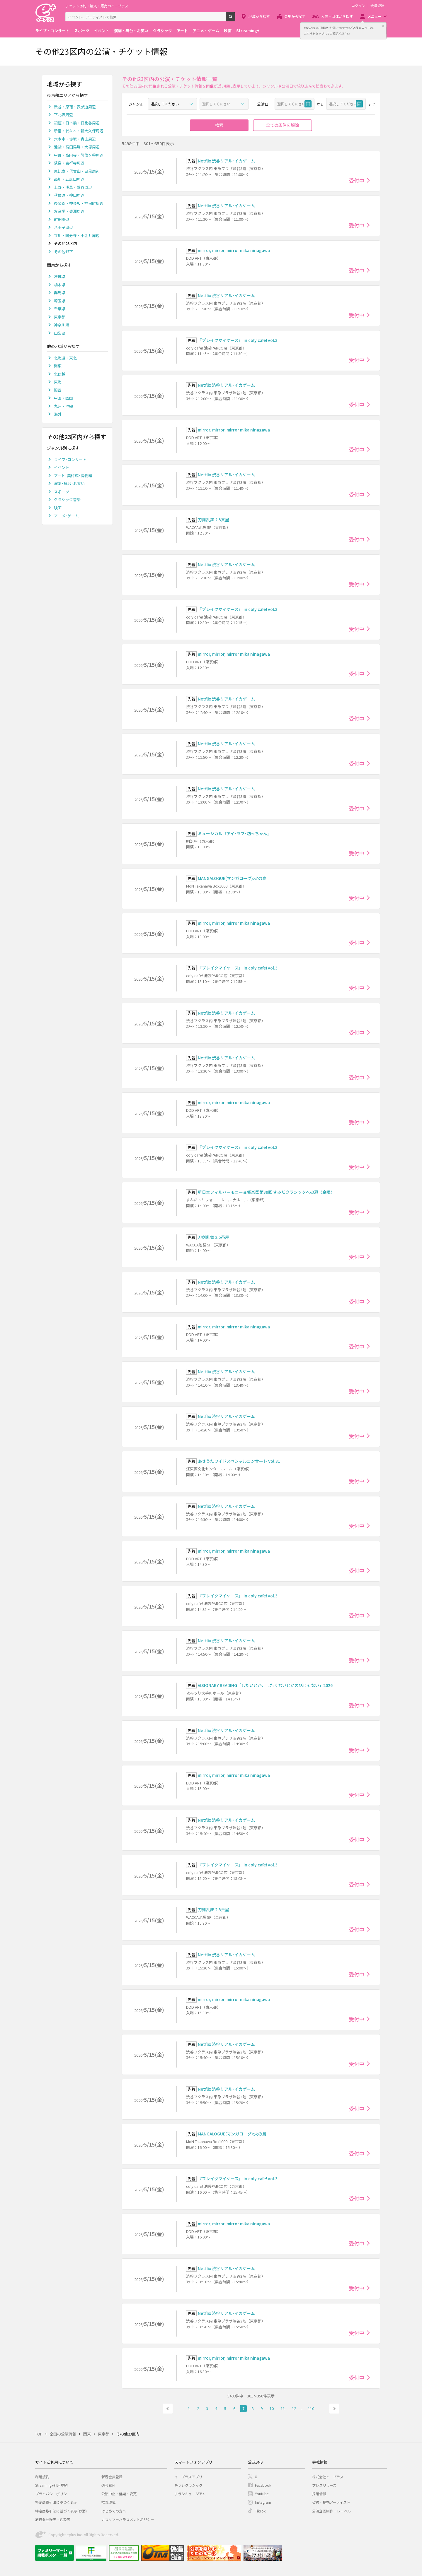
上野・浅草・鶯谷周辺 (73, 187)
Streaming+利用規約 (51, 2485)
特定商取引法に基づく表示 (56, 2502)
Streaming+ (248, 30)
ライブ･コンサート (70, 459)
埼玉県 (59, 301)
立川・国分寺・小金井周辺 (77, 235)
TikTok (260, 2510)
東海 (58, 382)
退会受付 (108, 2485)
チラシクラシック (188, 2485)
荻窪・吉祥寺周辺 (69, 163)
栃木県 (59, 284)
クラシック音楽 (67, 499)
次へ (334, 2409)
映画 (228, 30)
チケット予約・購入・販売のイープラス (96, 5)
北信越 (59, 374)
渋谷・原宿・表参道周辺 (75, 106)
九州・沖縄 (63, 406)
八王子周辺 (63, 227)
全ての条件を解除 (282, 125)
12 (294, 2408)
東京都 (59, 317)
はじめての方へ (113, 2510)
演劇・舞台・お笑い (131, 30)
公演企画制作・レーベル (331, 2510)
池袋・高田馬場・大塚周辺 (77, 147)
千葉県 (59, 308)
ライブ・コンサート (52, 30)
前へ (168, 2409)
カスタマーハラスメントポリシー (127, 2519)
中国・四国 (63, 398)
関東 (58, 366)
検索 (219, 125)
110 (311, 2408)
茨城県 (59, 276)
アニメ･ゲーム (66, 515)
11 (283, 2408)
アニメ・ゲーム (206, 30)
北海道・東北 (65, 358)
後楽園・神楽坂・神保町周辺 (78, 203)
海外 (58, 414)
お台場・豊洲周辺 (69, 211)
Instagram (263, 2502)
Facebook (263, 2485)
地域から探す (259, 16)
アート (182, 30)
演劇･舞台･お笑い (69, 483)
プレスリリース (324, 2485)
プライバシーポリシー (52, 2493)
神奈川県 (61, 325)
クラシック (162, 30)
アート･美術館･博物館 (73, 475)
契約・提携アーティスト (331, 2502)
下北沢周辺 (63, 114)
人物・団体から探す (337, 16)
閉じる (382, 26)
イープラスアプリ (188, 2476)
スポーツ (81, 30)
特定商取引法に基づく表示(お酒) (61, 2510)
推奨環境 (108, 2502)
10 (272, 2408)
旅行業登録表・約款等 (52, 2519)
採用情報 (319, 2493)
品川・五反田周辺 (69, 179)
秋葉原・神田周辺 (69, 195)
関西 (58, 390)
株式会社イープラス (327, 2476)
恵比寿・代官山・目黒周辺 (77, 171)
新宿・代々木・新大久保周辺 (78, 130)
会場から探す (294, 16)
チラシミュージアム (190, 2493)
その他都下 (63, 251)
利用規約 (42, 2476)
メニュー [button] (374, 16)
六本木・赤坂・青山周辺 (75, 139)
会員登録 (377, 6)
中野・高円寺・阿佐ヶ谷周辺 (78, 155)
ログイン (358, 6)
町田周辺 (61, 219)
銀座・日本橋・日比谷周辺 (77, 123)
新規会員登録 (111, 2476)
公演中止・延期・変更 (119, 2493)
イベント (101, 30)
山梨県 (59, 333)
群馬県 (59, 292)
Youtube (261, 2493)
